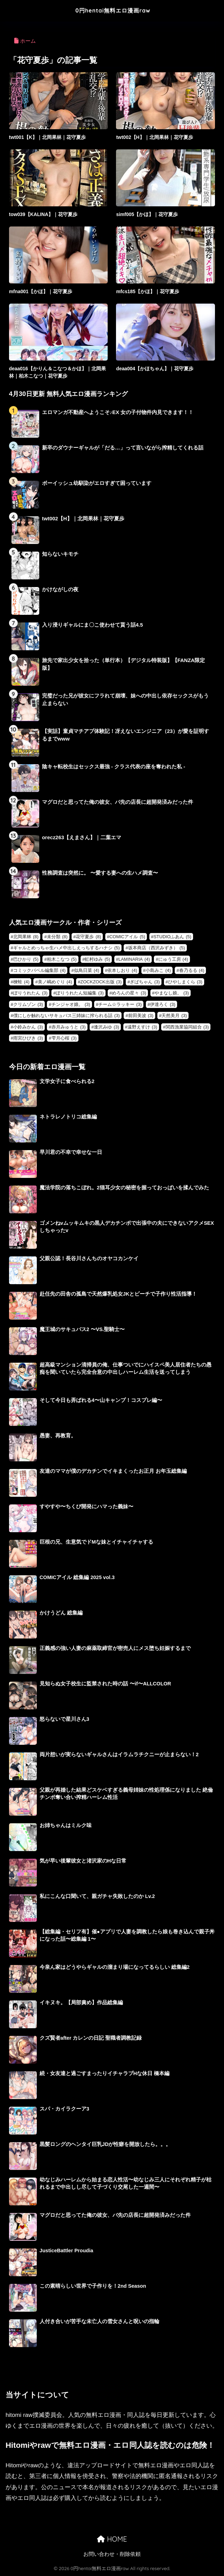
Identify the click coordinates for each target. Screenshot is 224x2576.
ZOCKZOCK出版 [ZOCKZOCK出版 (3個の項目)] (101, 981)
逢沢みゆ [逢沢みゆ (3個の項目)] (106, 1027)
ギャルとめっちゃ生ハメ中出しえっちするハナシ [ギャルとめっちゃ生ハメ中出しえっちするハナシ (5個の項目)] (66, 947)
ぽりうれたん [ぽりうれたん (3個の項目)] (30, 993)
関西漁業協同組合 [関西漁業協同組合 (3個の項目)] (187, 1027)
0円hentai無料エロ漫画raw (112, 10)
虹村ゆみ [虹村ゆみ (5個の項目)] (97, 959)
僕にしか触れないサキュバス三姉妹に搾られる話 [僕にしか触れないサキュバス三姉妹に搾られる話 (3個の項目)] (66, 1015)
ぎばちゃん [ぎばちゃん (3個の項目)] (145, 981)
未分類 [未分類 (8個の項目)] (57, 936)
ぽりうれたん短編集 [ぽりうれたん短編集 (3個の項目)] (80, 993)
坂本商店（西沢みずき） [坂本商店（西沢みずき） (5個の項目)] (156, 947)
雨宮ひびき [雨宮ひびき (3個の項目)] (28, 1038)
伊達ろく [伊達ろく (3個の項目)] (162, 1004)
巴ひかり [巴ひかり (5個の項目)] (26, 959)
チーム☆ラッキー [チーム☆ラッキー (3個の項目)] (120, 1004)
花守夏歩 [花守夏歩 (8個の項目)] (88, 936)
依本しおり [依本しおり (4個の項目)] (122, 970)
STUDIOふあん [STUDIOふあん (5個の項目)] (172, 936)
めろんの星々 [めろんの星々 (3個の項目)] (129, 993)
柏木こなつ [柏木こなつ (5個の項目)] (62, 959)
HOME (112, 2539)
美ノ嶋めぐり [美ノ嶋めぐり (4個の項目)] (55, 981)
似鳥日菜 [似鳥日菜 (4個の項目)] (86, 970)
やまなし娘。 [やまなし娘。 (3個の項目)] (172, 993)
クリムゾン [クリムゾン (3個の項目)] (28, 1004)
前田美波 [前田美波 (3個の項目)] (141, 1015)
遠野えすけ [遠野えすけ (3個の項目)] (142, 1027)
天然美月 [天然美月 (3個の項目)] (174, 1015)
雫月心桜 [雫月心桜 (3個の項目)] (64, 1038)
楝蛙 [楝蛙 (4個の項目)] (21, 981)
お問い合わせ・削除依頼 (112, 2554)
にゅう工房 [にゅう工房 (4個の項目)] (173, 959)
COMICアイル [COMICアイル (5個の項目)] (127, 936)
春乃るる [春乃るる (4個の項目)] (192, 970)
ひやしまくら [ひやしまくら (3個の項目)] (185, 981)
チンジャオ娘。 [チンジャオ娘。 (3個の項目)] (70, 1004)
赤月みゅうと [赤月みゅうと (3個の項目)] (68, 1027)
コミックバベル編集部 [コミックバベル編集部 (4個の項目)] (39, 970)
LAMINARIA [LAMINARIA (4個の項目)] (134, 959)
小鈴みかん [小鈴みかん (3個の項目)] (28, 1027)
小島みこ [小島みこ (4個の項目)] (158, 970)
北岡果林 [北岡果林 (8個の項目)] (26, 936)
